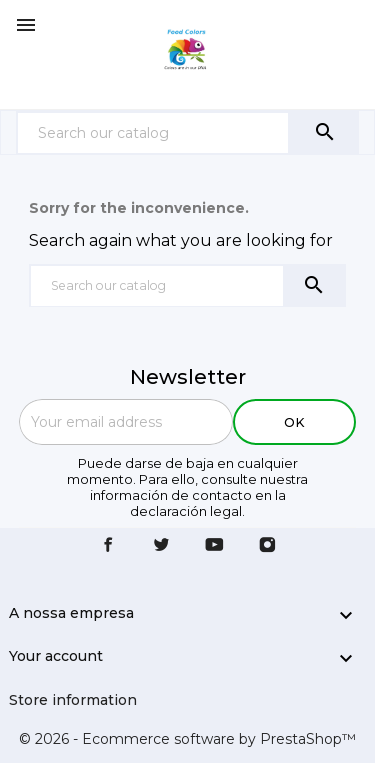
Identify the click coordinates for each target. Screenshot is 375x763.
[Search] (153, 132)
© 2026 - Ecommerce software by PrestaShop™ (187, 739)
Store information (73, 700)
